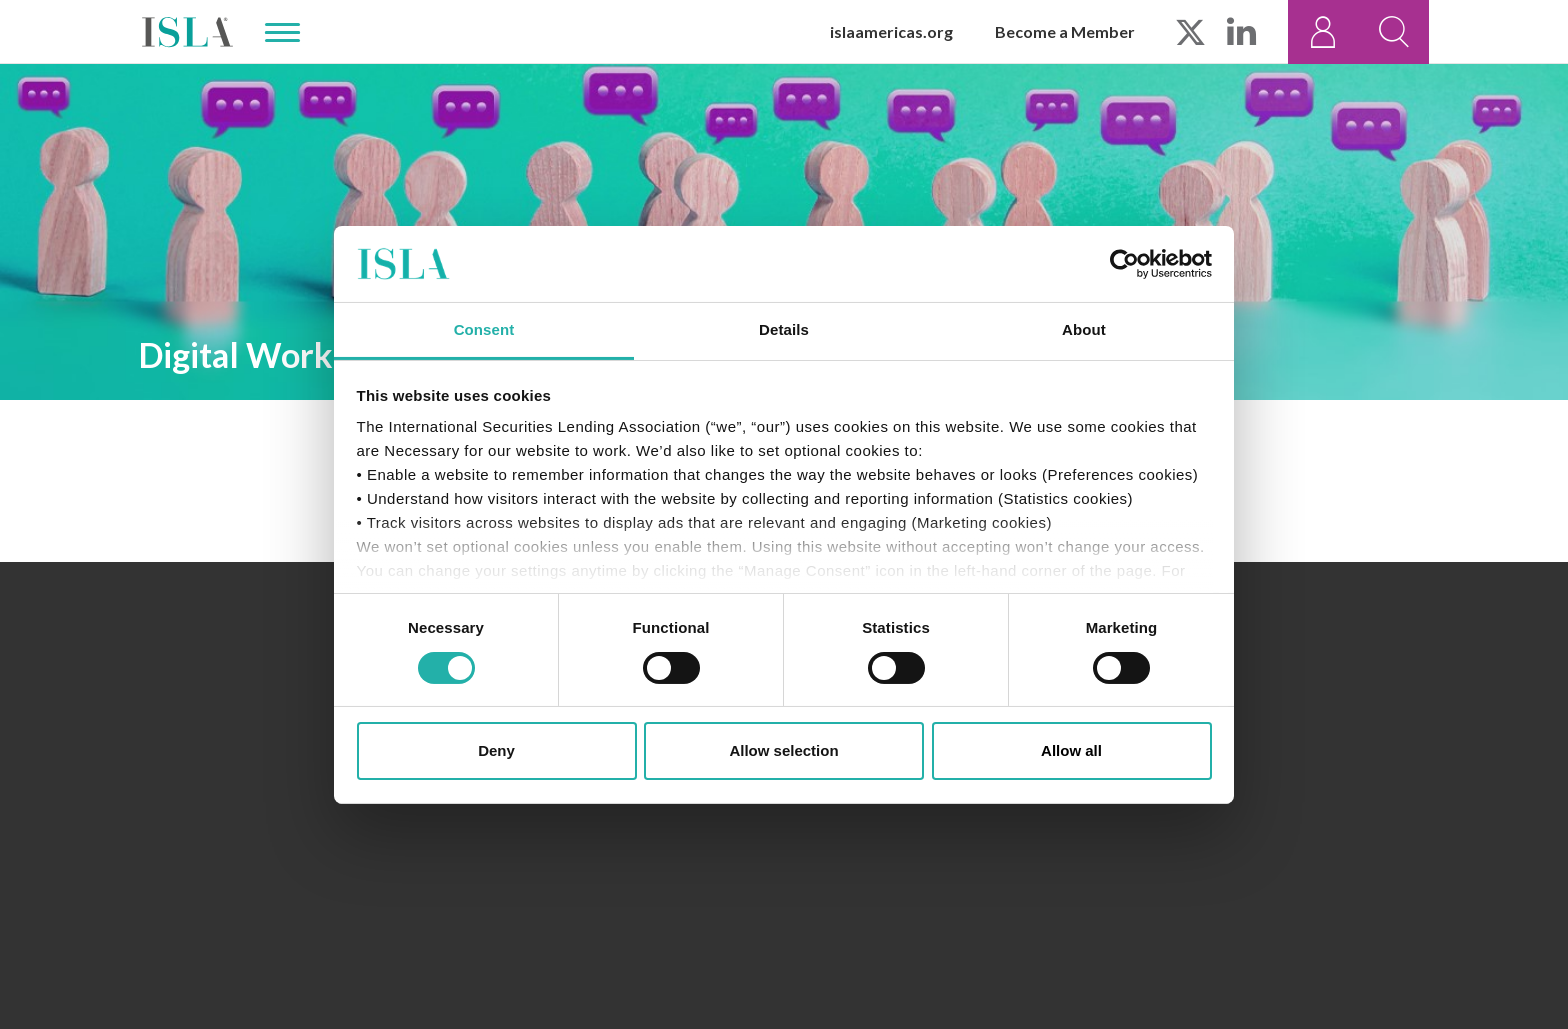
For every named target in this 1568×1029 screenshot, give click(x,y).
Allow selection (783, 750)
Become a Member (1065, 31)
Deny (496, 750)
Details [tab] (784, 329)
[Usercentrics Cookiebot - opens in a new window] (1124, 264)
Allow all (1071, 750)
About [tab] (1084, 329)
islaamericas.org (891, 31)
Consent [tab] (484, 329)
